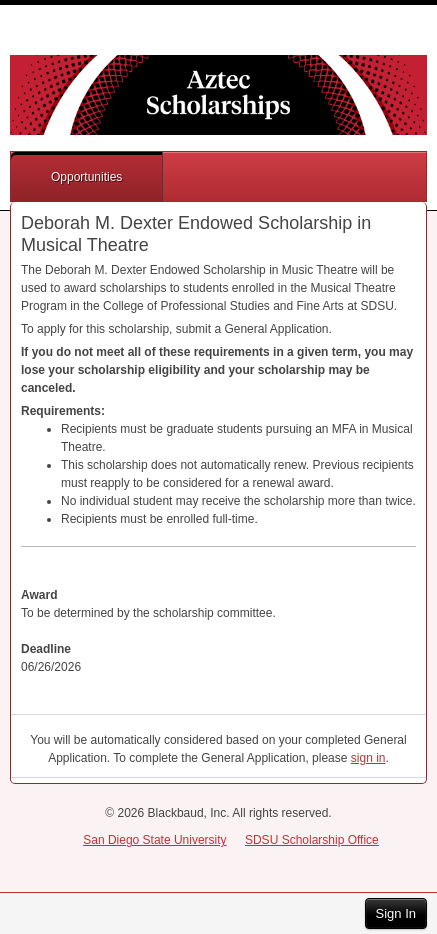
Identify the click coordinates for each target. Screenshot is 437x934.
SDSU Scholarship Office (312, 840)
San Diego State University (154, 840)
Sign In (396, 913)
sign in (368, 758)
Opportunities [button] (86, 177)
